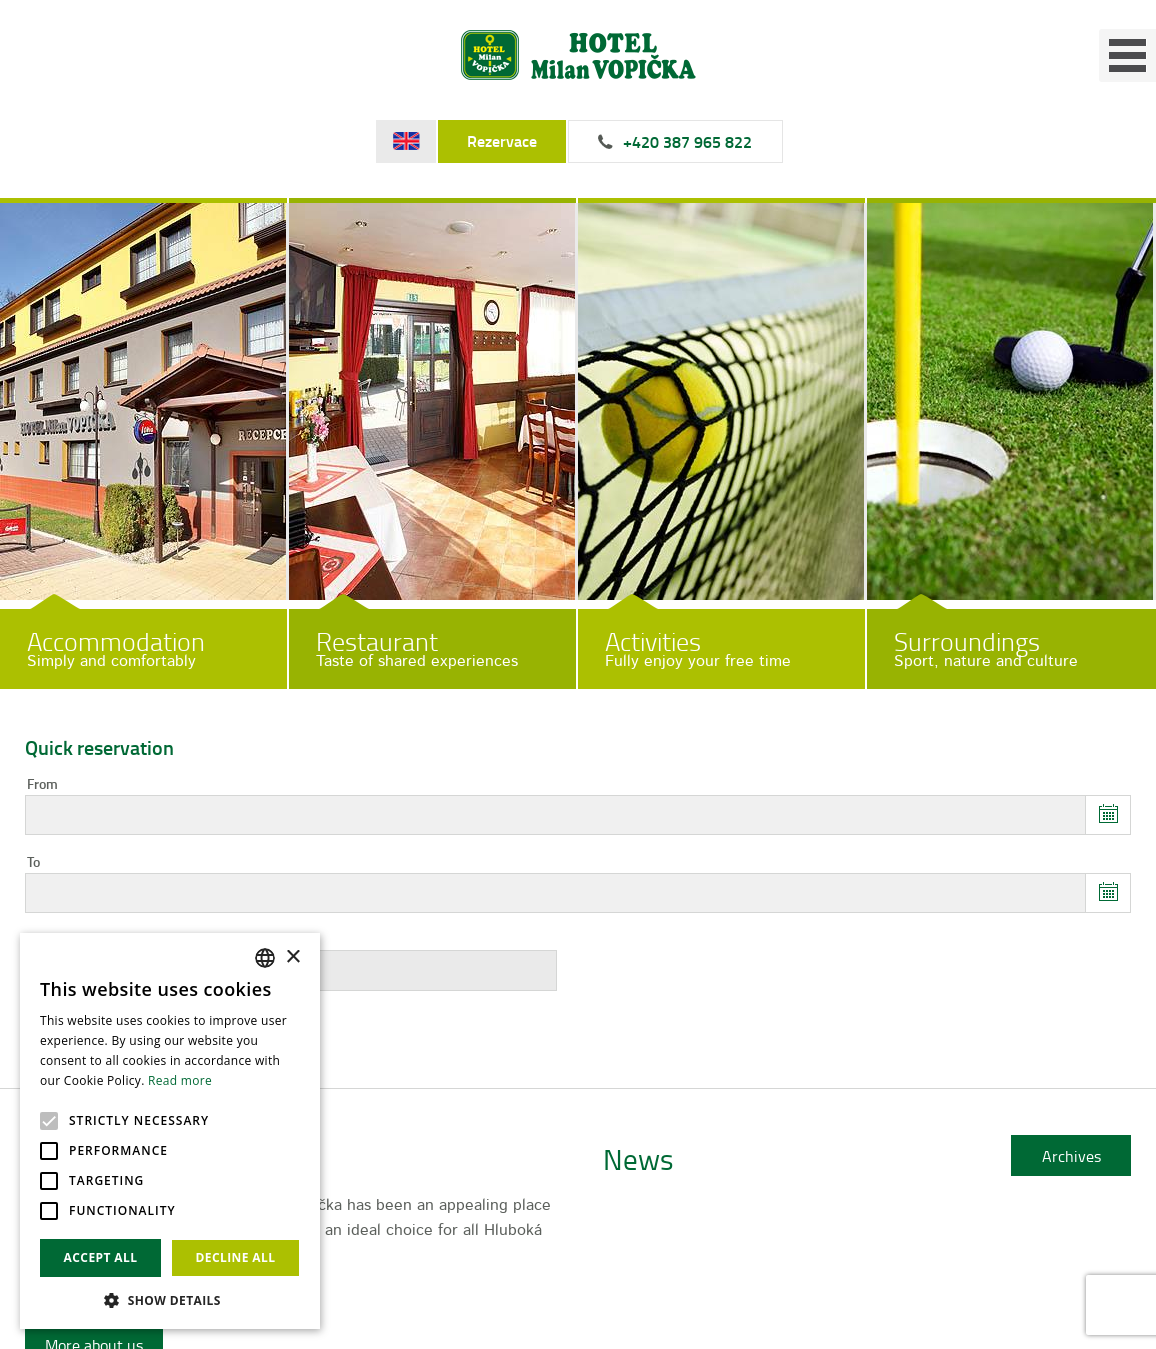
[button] (170, 1299)
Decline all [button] (236, 1257)
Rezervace (502, 141)
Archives (1071, 1155)
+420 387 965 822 (687, 142)
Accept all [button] (101, 1257)
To (33, 863)
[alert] (170, 1131)
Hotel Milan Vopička (578, 55)
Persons (51, 941)
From (42, 785)
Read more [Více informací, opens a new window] (180, 1080)
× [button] (292, 957)
